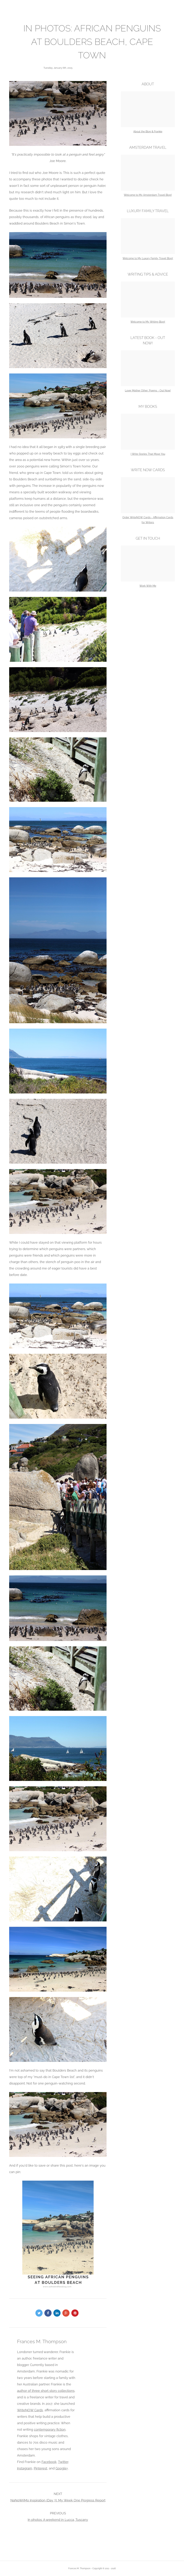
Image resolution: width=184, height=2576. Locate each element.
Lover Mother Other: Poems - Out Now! (148, 371)
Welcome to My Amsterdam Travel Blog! (148, 175)
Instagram (24, 2468)
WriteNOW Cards (30, 2410)
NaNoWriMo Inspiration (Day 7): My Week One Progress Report (57, 2500)
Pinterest (40, 2468)
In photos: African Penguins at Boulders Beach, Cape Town (92, 42)
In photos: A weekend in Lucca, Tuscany (58, 2520)
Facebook (49, 2462)
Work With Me (148, 566)
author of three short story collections (46, 2391)
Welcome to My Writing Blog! (148, 302)
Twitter (63, 2462)
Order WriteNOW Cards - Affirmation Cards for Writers (148, 500)
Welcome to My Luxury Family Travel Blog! (148, 239)
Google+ (62, 2468)
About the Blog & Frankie (148, 112)
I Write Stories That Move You (148, 434)
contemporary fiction (50, 2429)
